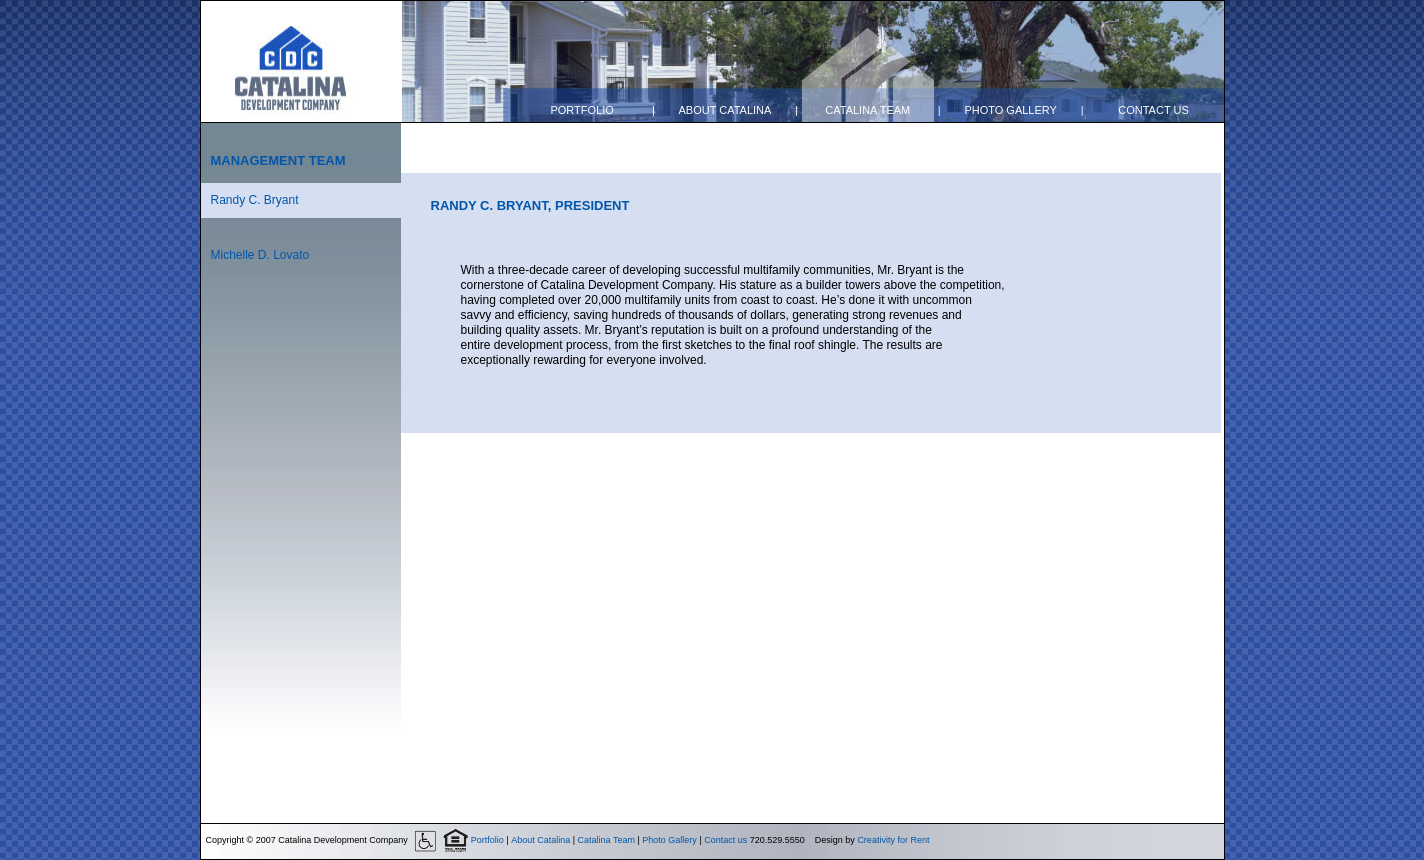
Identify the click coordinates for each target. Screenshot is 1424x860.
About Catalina (724, 110)
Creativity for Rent (893, 840)
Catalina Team (867, 110)
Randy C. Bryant (255, 200)
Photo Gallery (1010, 110)
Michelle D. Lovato (260, 255)
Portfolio (581, 110)
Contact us (1153, 110)
